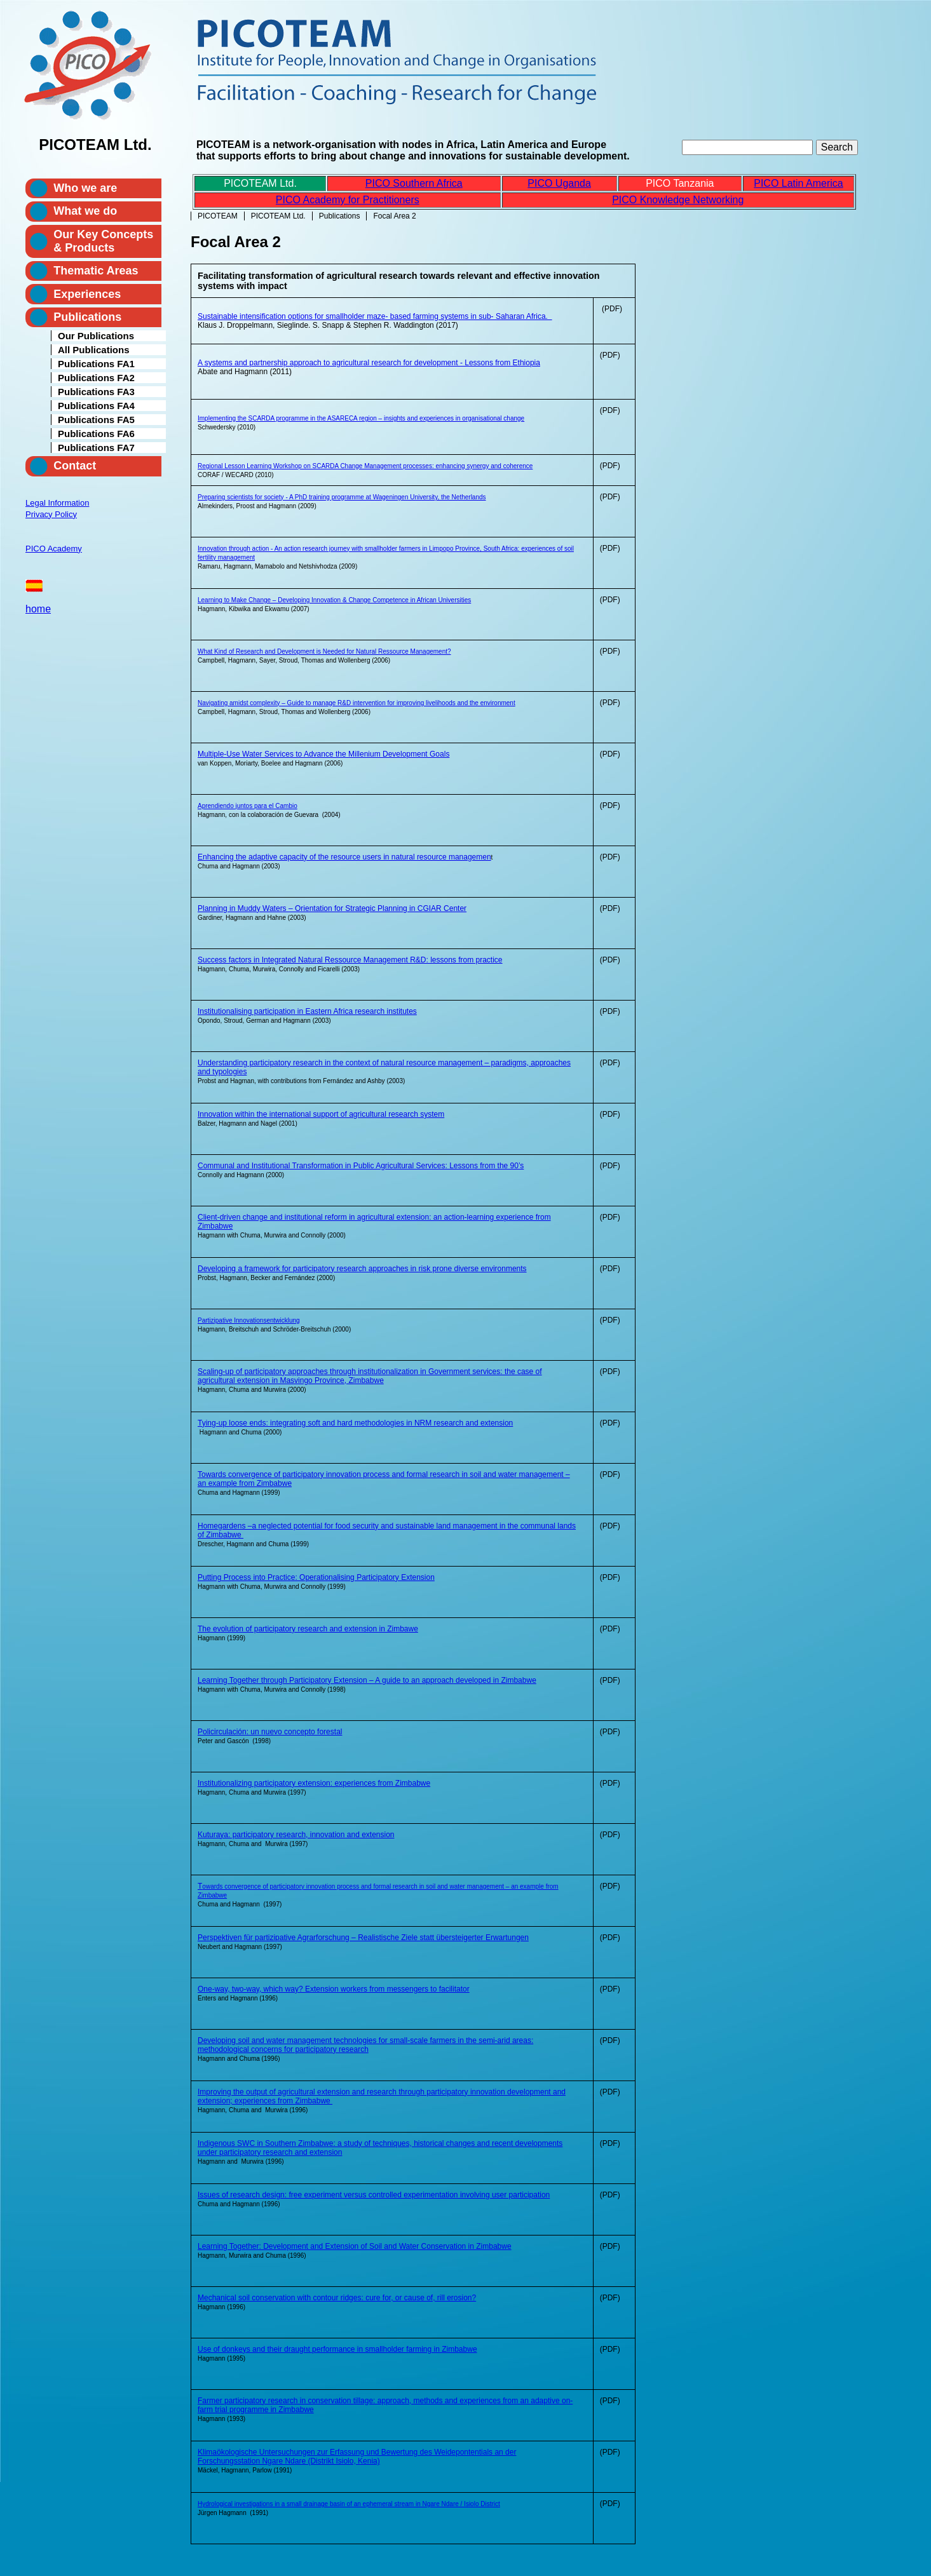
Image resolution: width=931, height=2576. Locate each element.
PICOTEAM (218, 216)
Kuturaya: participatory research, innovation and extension (296, 1834)
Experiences (87, 294)
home (38, 609)
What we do (85, 211)
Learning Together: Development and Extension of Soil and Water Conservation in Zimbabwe (355, 2246)
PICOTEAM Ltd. (278, 216)
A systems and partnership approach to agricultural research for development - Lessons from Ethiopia (369, 362)
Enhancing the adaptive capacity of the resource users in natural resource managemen (344, 857)
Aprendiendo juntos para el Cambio (247, 805)
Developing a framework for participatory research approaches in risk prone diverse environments (362, 1268)
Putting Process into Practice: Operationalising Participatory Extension (316, 1577)
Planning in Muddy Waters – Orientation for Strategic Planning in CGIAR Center (332, 908)
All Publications (94, 349)
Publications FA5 (96, 419)
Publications (339, 216)
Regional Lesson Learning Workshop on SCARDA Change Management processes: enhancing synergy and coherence (365, 465)
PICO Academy (53, 548)
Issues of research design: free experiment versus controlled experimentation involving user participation (374, 2194)
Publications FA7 (96, 447)
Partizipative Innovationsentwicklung (249, 1320)
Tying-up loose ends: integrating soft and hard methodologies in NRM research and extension (355, 1423)
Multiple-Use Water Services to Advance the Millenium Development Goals (323, 754)
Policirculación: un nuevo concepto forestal (270, 1731)
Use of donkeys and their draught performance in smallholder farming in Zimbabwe (337, 2349)
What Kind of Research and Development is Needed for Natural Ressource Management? (324, 651)
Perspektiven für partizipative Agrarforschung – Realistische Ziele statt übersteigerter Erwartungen (363, 1937)
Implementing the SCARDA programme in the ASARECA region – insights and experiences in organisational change (361, 418)
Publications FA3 (96, 391)
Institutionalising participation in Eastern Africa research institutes (307, 1011)
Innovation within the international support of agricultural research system (321, 1114)
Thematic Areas (95, 270)
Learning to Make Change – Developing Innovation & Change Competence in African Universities (334, 600)
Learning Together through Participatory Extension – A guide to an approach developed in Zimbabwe (367, 1680)
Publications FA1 (96, 363)
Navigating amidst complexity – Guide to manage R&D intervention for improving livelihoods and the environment (356, 702)
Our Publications (96, 335)
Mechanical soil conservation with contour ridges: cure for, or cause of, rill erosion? (337, 2297)
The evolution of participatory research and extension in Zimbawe (308, 1628)
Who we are (85, 188)
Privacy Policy (51, 514)
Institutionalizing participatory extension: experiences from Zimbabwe (314, 1783)
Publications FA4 (96, 405)
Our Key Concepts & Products (103, 241)
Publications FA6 (96, 433)
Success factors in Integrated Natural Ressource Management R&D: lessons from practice (350, 959)
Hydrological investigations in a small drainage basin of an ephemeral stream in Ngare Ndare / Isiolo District (349, 2503)
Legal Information (57, 503)
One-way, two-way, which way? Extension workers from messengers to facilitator (334, 1989)
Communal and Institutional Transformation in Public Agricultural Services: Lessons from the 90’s (361, 1165)
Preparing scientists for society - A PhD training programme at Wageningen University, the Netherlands (342, 497)
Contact (74, 465)
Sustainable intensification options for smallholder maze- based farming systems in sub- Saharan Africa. (375, 316)
